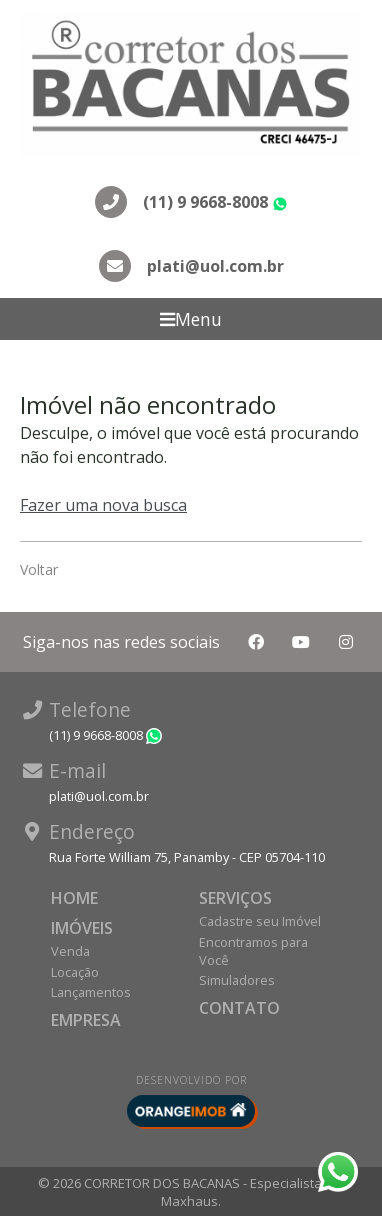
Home (74, 898)
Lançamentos (91, 992)
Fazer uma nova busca (103, 505)
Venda (70, 951)
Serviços (235, 898)
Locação (75, 972)
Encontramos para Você (253, 951)
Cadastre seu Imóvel (260, 921)
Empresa (86, 1020)
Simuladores (237, 980)
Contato (239, 1008)
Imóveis (82, 928)
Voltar (39, 569)
